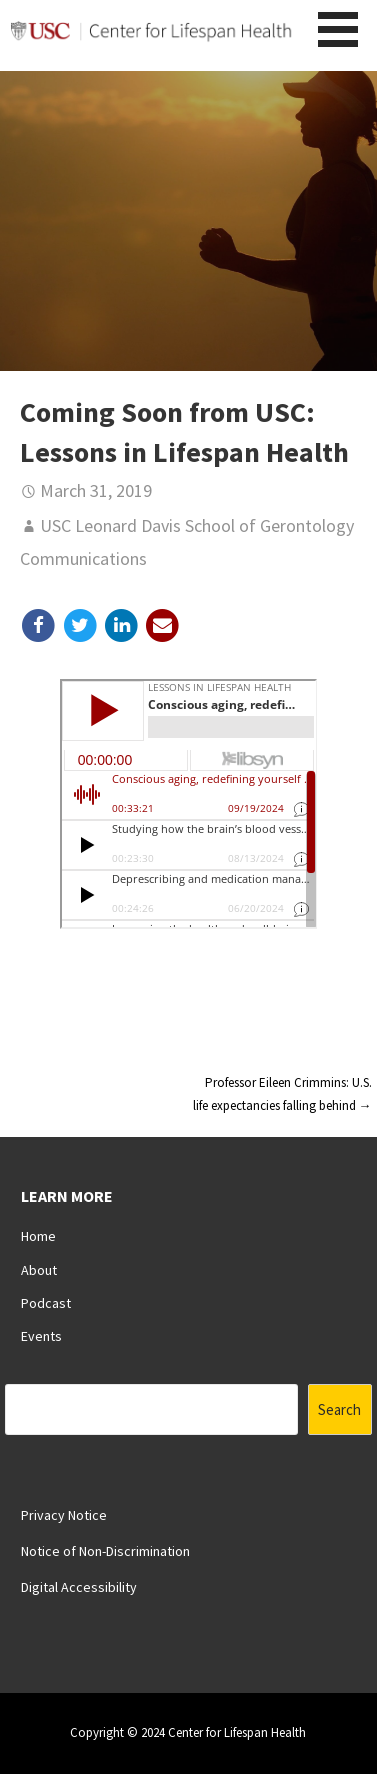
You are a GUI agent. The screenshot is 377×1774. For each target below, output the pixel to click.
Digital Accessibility (79, 1587)
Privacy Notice (64, 1515)
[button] (345, 29)
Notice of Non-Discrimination (105, 1551)
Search (339, 1409)
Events (41, 1336)
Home (38, 1236)
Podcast (46, 1303)
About (39, 1270)
